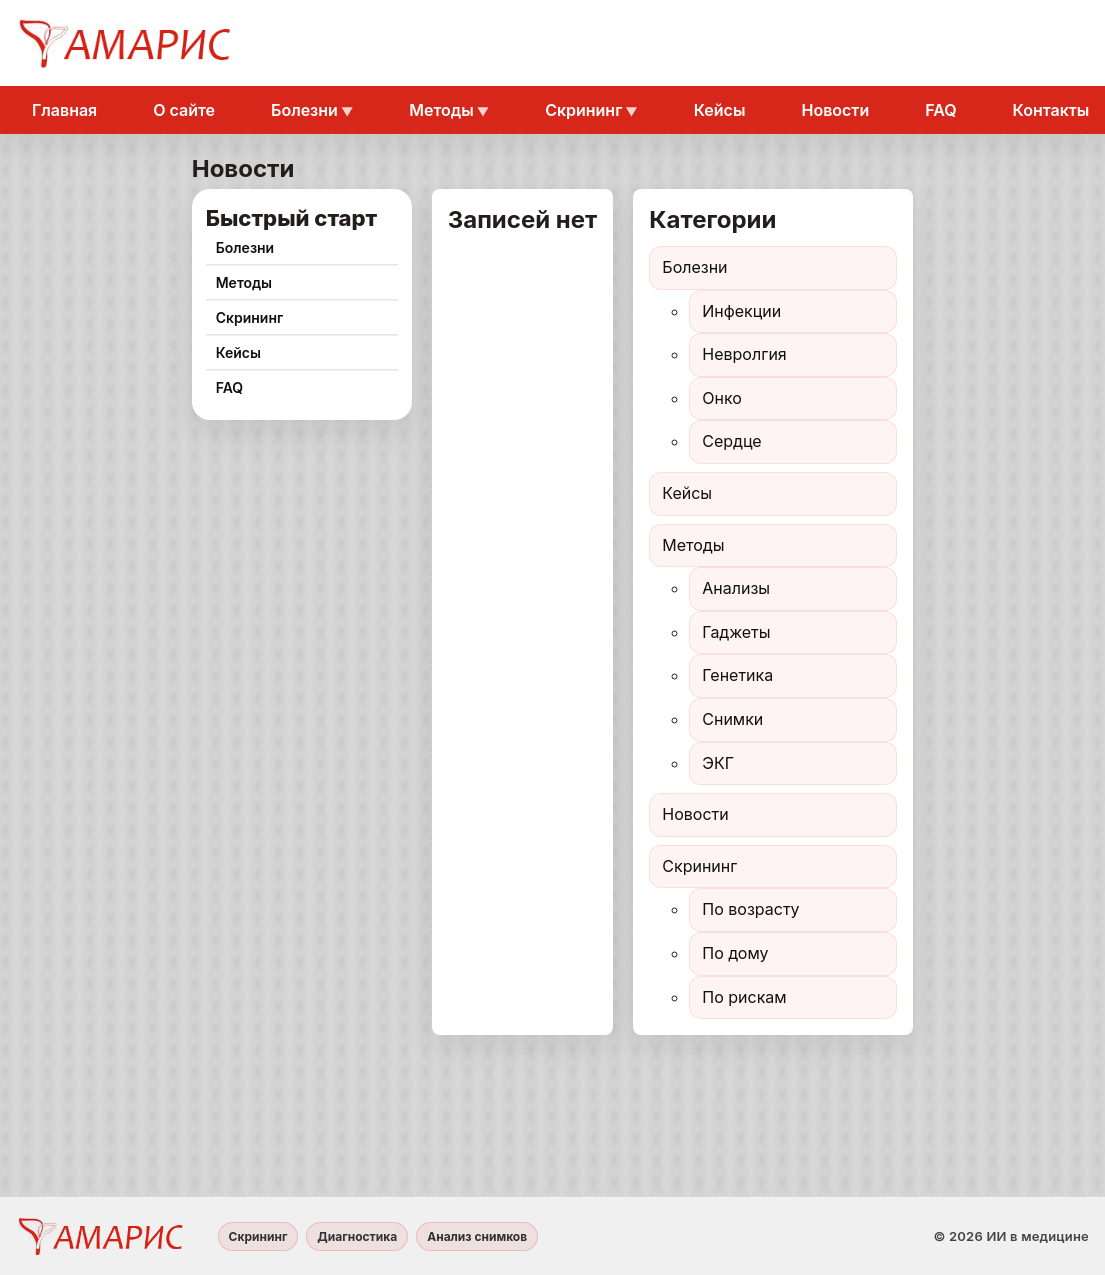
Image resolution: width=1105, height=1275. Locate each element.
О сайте (184, 110)
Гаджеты (736, 632)
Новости (835, 110)
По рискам (744, 997)
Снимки (732, 719)
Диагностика (357, 1236)
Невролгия (744, 354)
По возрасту (750, 909)
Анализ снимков (477, 1236)
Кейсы (720, 110)
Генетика (737, 675)
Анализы (736, 588)
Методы (441, 110)
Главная (64, 110)
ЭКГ (718, 763)
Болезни (304, 110)
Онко (722, 398)
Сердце (731, 441)
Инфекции (741, 311)
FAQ (940, 110)
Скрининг (583, 110)
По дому (735, 953)
